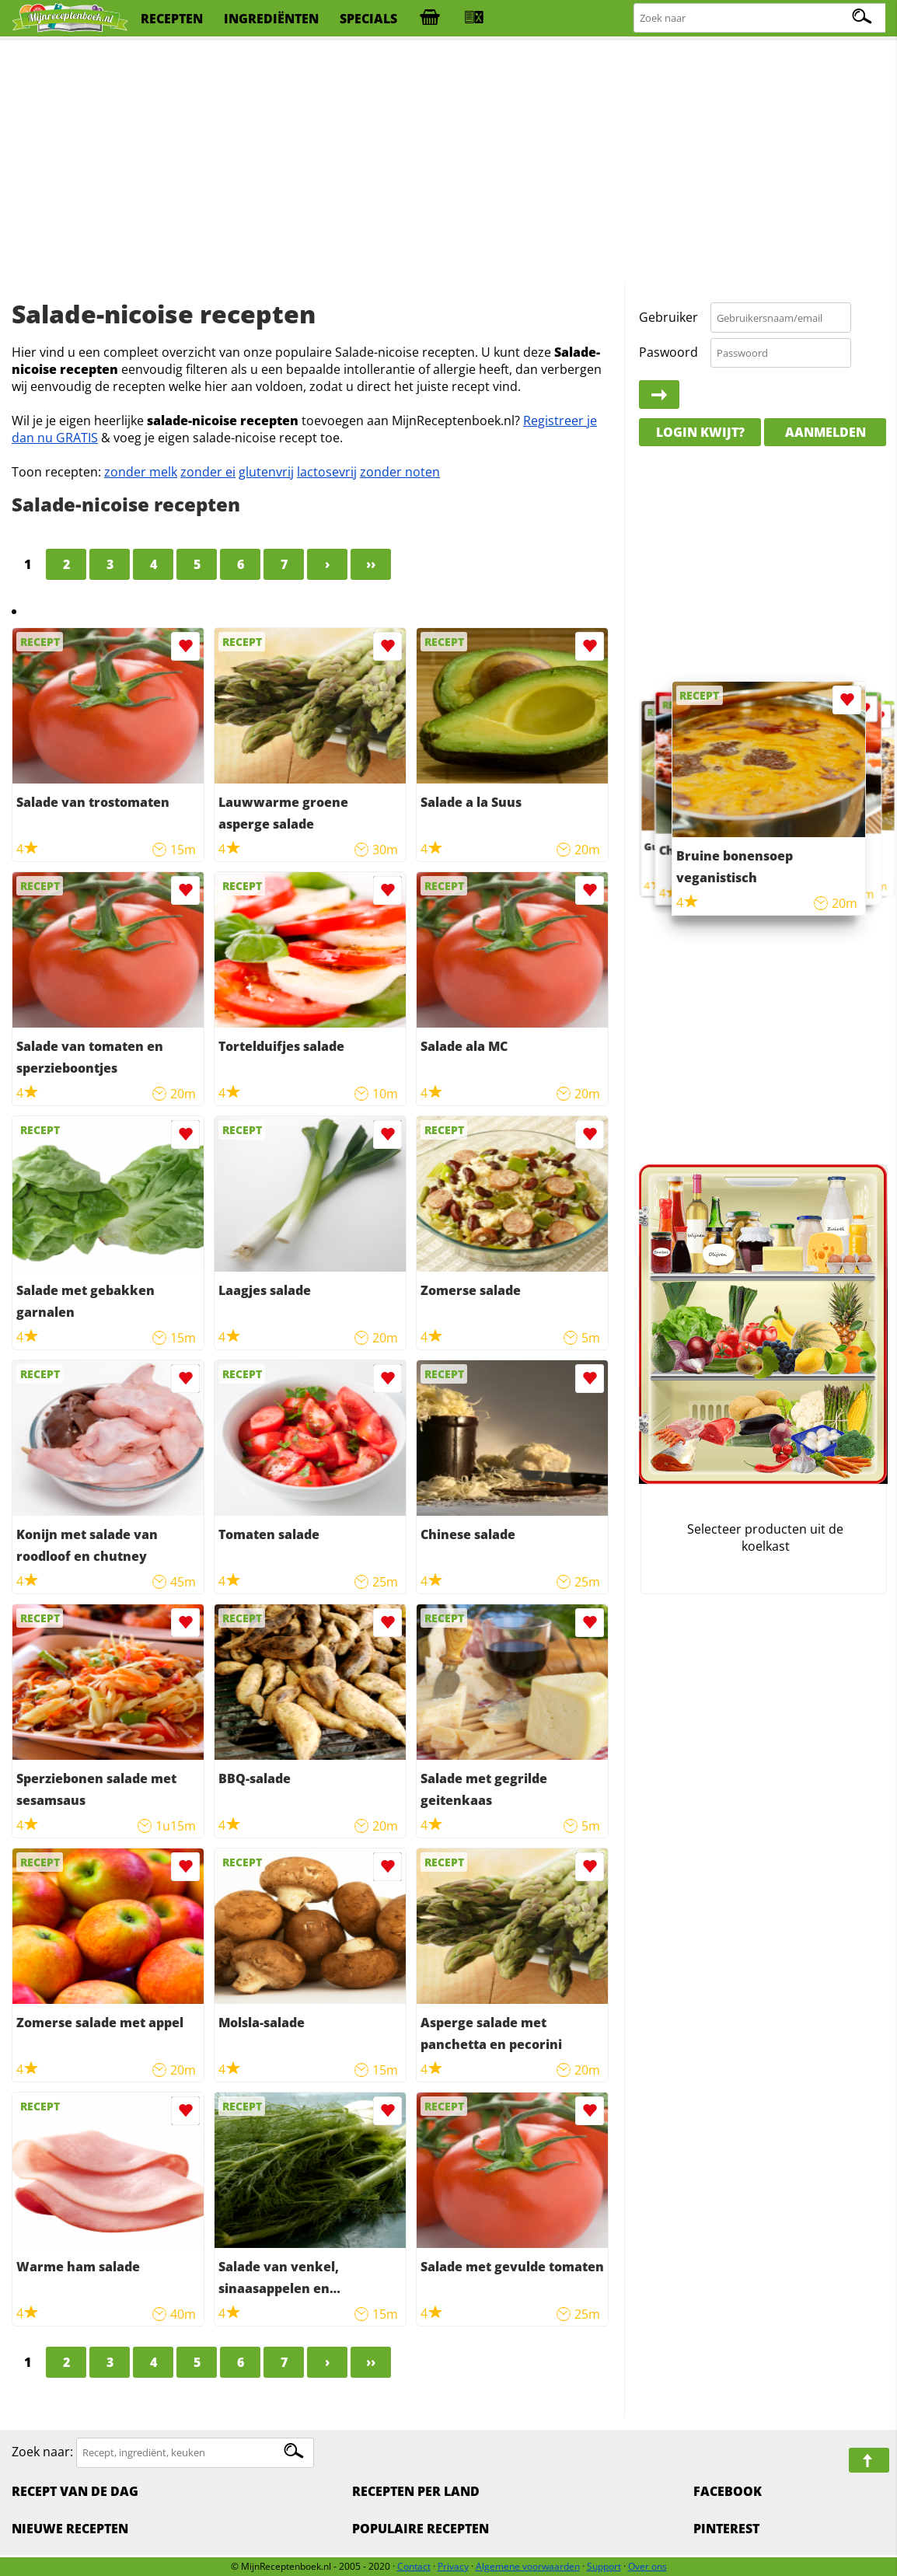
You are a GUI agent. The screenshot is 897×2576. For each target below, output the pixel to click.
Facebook (727, 2491)
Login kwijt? (700, 432)
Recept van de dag (75, 2491)
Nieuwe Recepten (70, 2528)
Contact (414, 2566)
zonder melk (140, 471)
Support (604, 2566)
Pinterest (726, 2528)
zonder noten (400, 471)
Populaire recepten (420, 2528)
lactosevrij (327, 471)
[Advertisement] (448, 163)
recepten (172, 18)
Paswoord (668, 352)
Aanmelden (825, 432)
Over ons (647, 2566)
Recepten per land (416, 2491)
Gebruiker (668, 317)
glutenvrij (266, 471)
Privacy (453, 2566)
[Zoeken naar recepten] (760, 18)
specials (368, 18)
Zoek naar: (42, 2451)
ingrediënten (271, 18)
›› (370, 564)
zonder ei (208, 471)
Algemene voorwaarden (528, 2566)
